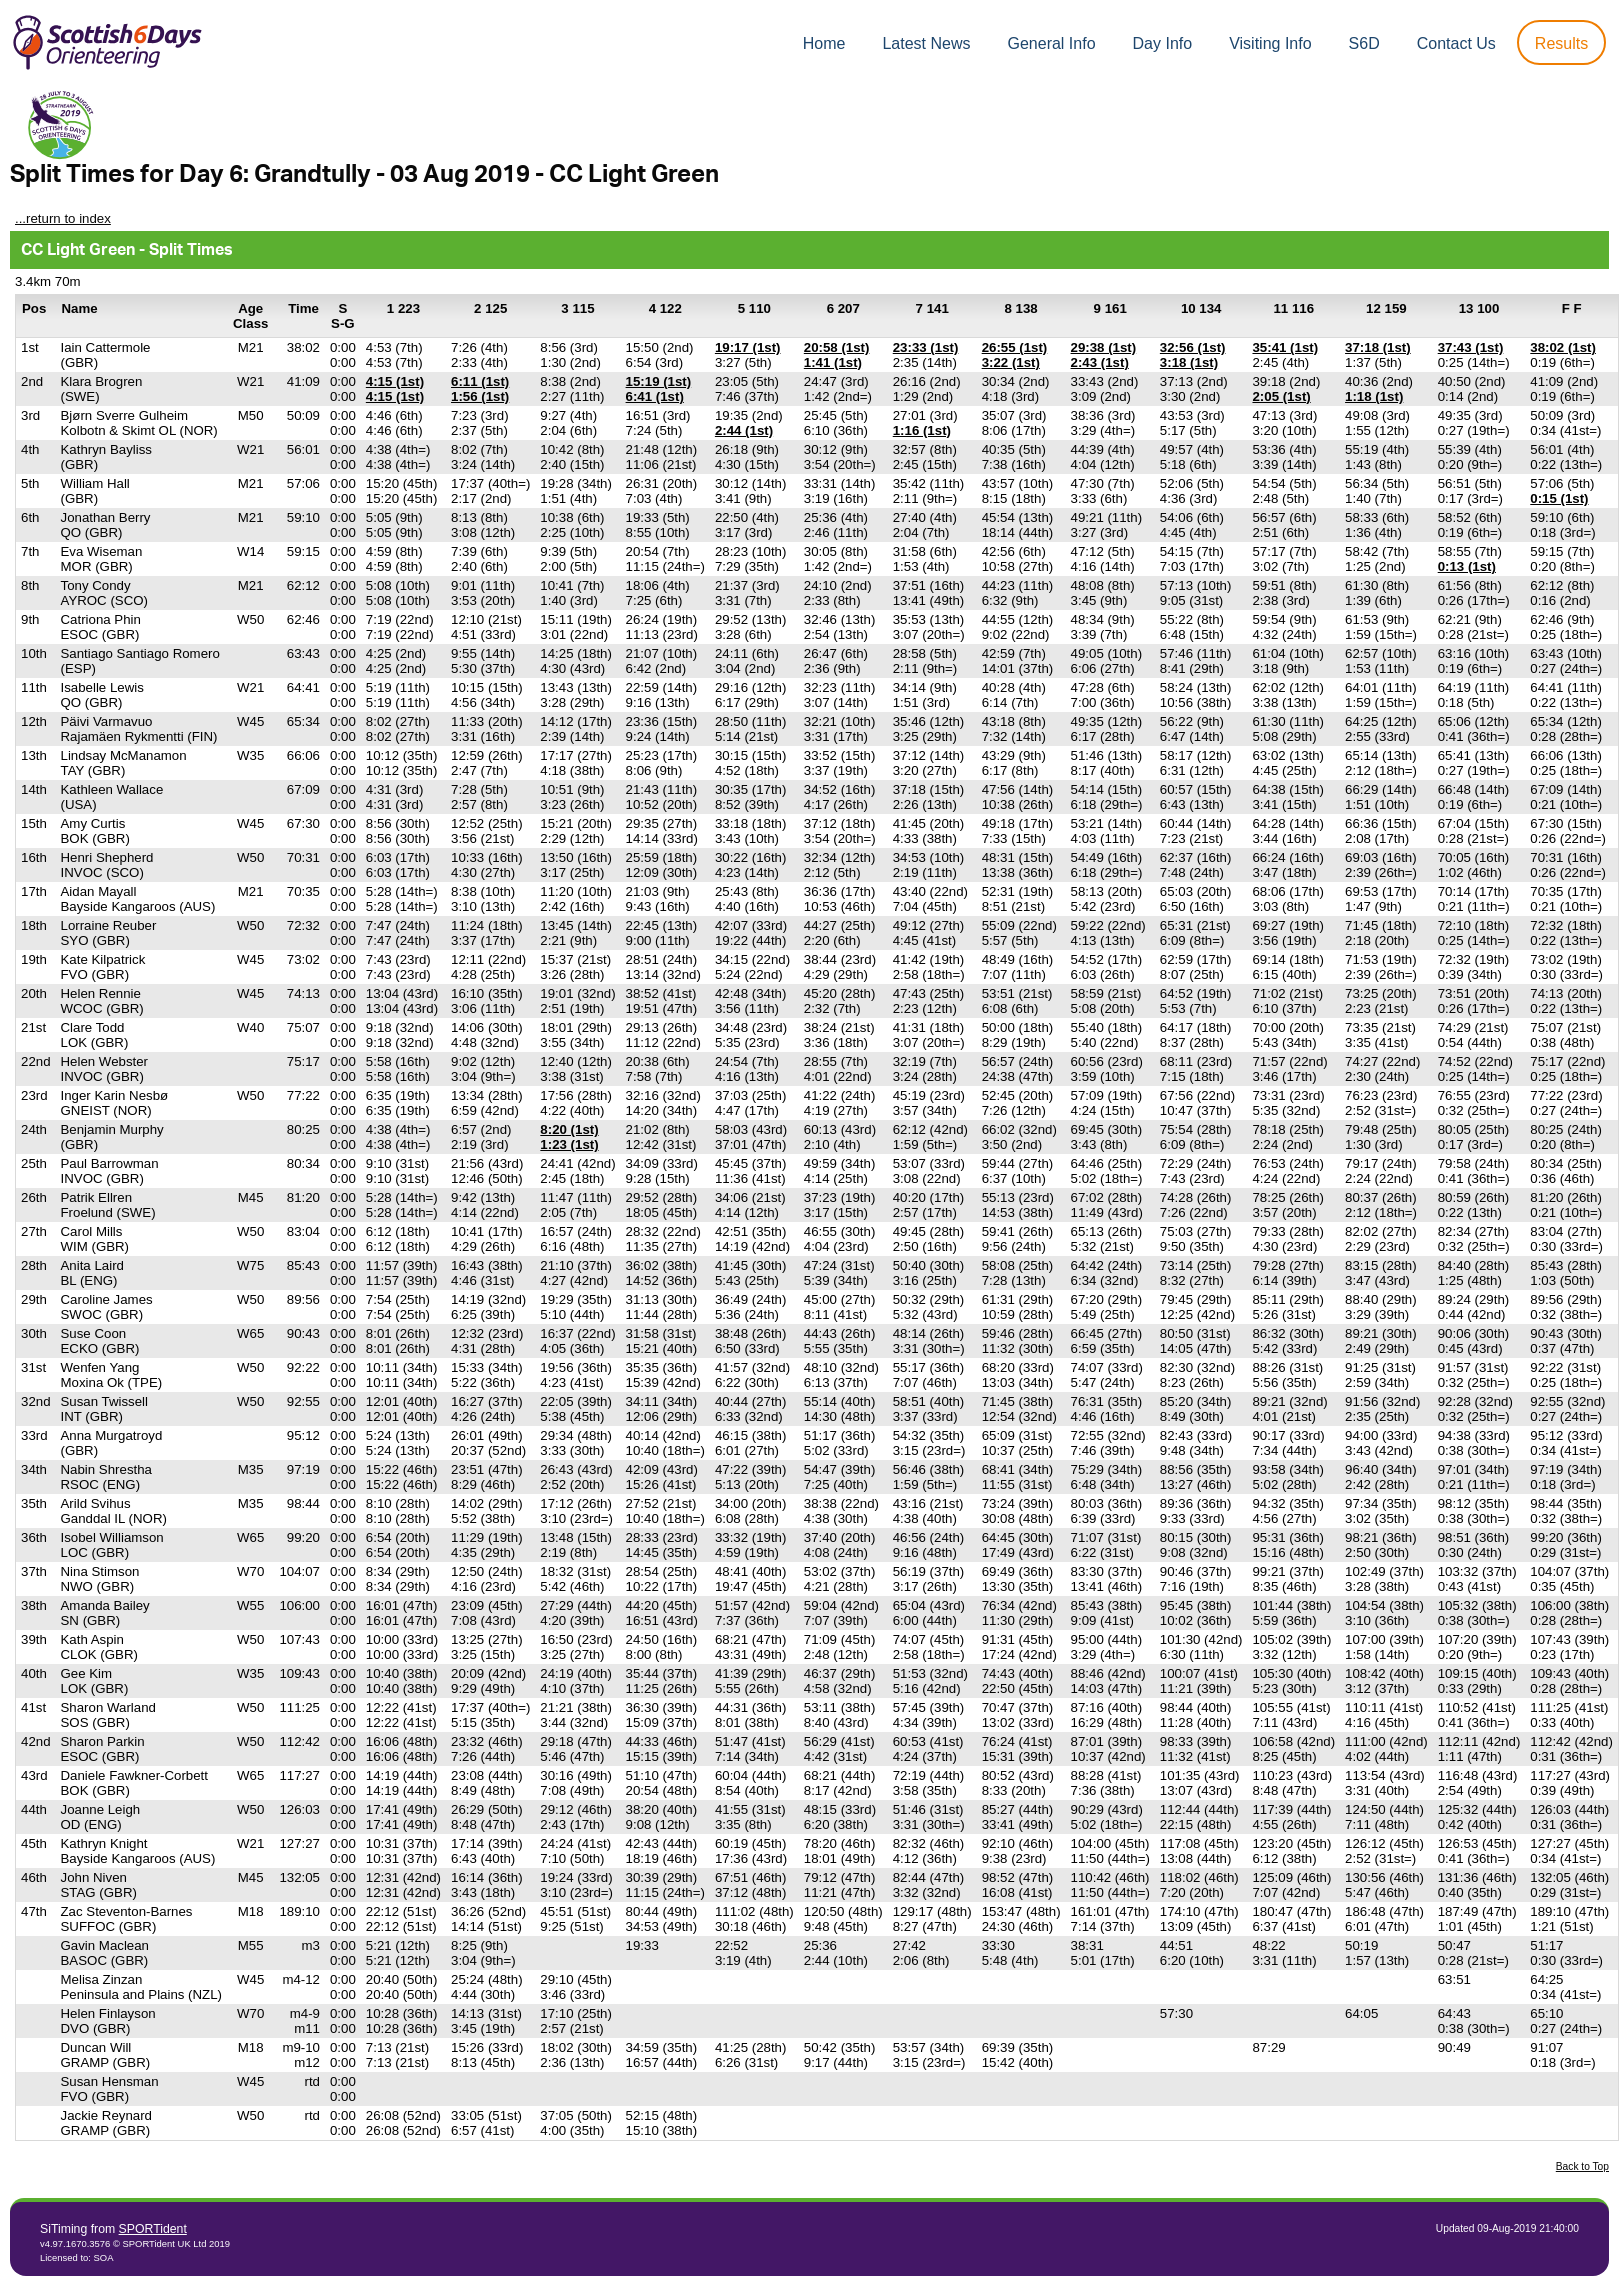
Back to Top (1582, 2166)
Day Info (1163, 43)
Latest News (926, 43)
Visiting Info (1270, 43)
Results (1561, 43)
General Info (1052, 43)
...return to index (63, 218)
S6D (1364, 43)
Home (824, 43)
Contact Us (1456, 43)
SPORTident (153, 2229)
